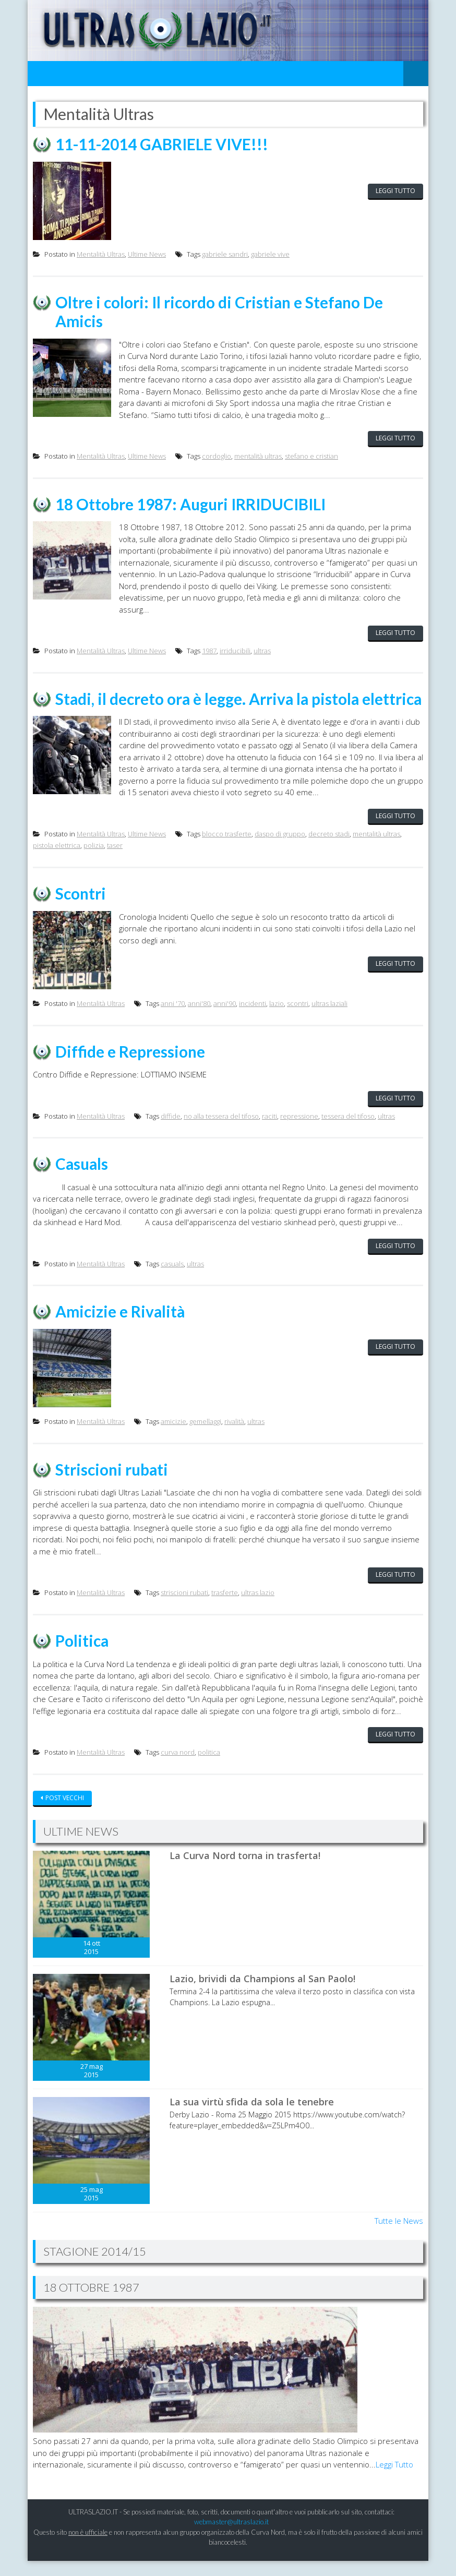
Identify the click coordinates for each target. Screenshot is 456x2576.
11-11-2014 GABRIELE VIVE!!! (162, 144)
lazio (276, 1020)
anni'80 (199, 1020)
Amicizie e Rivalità (120, 1328)
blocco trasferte (226, 851)
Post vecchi (64, 1812)
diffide (171, 1132)
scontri (297, 1020)
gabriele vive (270, 254)
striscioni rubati (184, 1608)
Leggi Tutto (394, 2480)
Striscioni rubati (112, 1485)
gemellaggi (205, 1437)
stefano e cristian (311, 455)
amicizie (173, 1437)
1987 (209, 649)
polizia (93, 863)
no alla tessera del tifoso (221, 1132)
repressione (299, 1132)
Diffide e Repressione (130, 1068)
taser (115, 863)
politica (209, 1767)
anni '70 (173, 1020)
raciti (269, 1132)
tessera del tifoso (348, 1132)
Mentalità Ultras (101, 254)
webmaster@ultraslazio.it (231, 2537)
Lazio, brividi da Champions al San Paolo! (262, 1993)
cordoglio (216, 455)
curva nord (178, 1767)
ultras (262, 649)
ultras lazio (257, 1608)
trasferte (224, 1608)
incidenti (252, 1020)
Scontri (80, 910)
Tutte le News (399, 2236)
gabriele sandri (225, 254)
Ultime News (147, 254)
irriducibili (235, 649)
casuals (172, 1280)
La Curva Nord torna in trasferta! (245, 1870)
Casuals (82, 1180)
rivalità (234, 1437)
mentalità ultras (258, 455)
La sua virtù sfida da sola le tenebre (252, 2117)
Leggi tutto (395, 190)
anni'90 (224, 1020)
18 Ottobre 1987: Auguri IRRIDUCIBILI (192, 503)
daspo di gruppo (280, 851)
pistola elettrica (56, 863)
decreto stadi (329, 851)
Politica (82, 1656)
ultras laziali (329, 1020)
